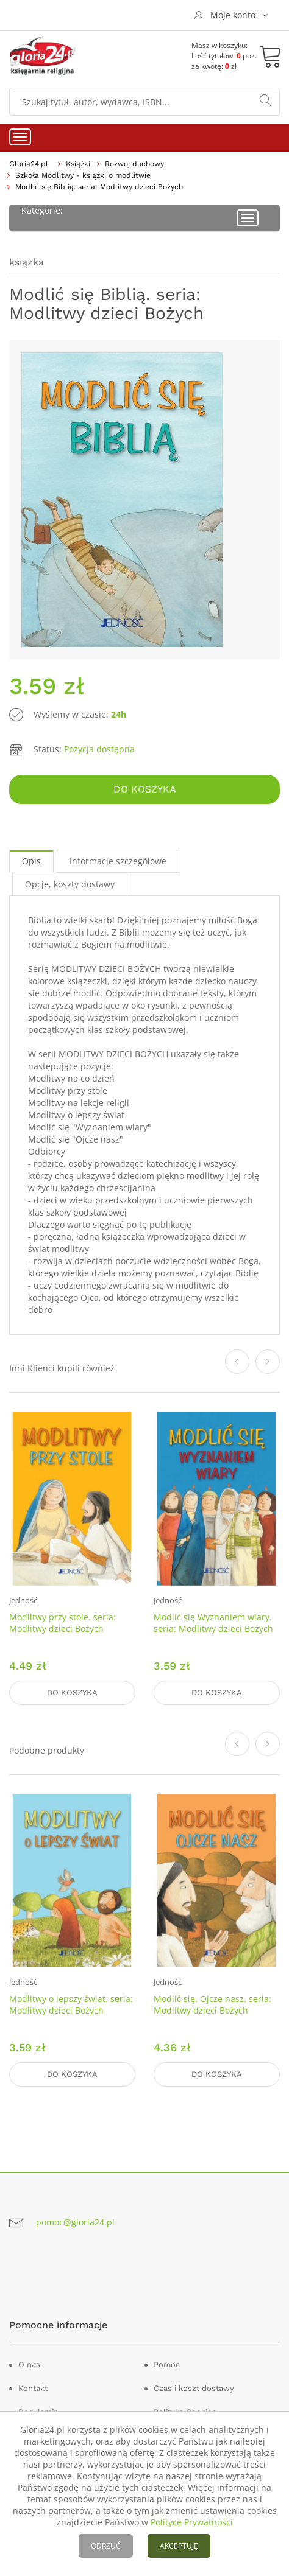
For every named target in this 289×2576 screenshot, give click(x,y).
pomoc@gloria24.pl (75, 2222)
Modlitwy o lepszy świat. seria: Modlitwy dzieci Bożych (71, 2004)
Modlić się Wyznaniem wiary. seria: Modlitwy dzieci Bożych (213, 1622)
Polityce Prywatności (192, 2522)
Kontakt (33, 2388)
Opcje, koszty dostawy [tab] (70, 884)
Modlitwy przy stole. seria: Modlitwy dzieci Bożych (62, 1622)
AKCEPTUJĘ (179, 2546)
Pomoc (167, 2364)
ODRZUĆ (106, 2546)
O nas (29, 2364)
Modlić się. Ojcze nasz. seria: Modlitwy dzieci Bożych (212, 2004)
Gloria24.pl (28, 163)
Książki (78, 163)
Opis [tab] (31, 861)
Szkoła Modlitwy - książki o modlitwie (83, 175)
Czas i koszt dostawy (194, 2388)
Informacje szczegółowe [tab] (118, 861)
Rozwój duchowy (134, 163)
